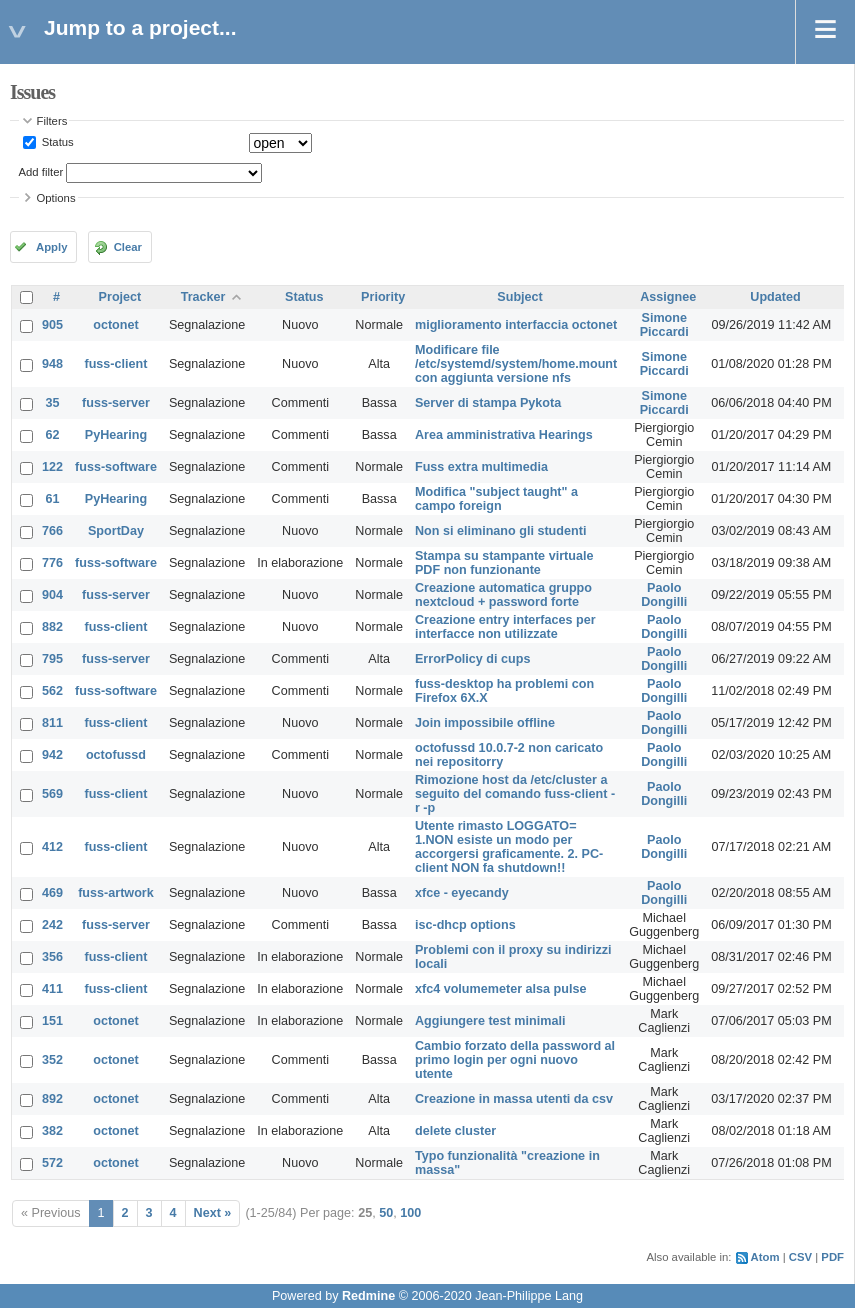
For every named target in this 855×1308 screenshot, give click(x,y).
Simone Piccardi (664, 325)
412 (52, 847)
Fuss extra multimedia (481, 467)
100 (410, 1213)
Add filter (41, 172)
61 (53, 499)
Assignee (668, 297)
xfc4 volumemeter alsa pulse (501, 989)
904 (52, 595)
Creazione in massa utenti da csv (514, 1099)
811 (52, 723)
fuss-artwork (116, 893)
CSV (800, 1257)
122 (52, 467)
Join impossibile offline (485, 723)
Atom (765, 1257)
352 (52, 1060)
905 (52, 325)
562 (52, 691)
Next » (213, 1213)
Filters (52, 121)
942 (52, 755)
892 (52, 1099)
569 (52, 794)
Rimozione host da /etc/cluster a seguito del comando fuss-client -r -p (515, 794)
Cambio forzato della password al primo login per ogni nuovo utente (515, 1060)
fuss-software (116, 467)
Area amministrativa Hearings (504, 435)
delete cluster (455, 1131)
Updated (775, 297)
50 (386, 1213)
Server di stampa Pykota (488, 403)
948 (52, 364)
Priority (383, 297)
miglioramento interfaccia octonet (516, 325)
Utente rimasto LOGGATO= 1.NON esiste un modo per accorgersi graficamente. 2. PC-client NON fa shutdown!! (509, 847)
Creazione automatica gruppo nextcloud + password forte (503, 595)
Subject (520, 297)
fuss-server (116, 403)
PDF (832, 1257)
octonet (115, 325)
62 (53, 435)
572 (52, 1163)
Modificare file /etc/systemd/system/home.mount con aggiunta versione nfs (516, 364)
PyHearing (116, 435)
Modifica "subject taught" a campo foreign (496, 499)
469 (52, 893)
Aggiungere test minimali (490, 1021)
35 (53, 403)
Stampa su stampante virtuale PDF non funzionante (504, 563)
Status (56, 142)
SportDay (116, 531)
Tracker (203, 297)
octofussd (116, 755)
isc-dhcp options (465, 925)
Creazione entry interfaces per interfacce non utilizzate (505, 627)
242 (52, 925)
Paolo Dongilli (664, 595)
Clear (128, 247)
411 (52, 989)
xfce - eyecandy (462, 893)
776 (52, 563)
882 (52, 627)
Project (120, 297)
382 (52, 1131)
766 (52, 531)
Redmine (368, 1296)
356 (52, 957)
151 (52, 1021)
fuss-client (115, 364)
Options (56, 198)
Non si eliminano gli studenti (500, 531)
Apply (51, 247)
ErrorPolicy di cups (472, 659)
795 (52, 659)
